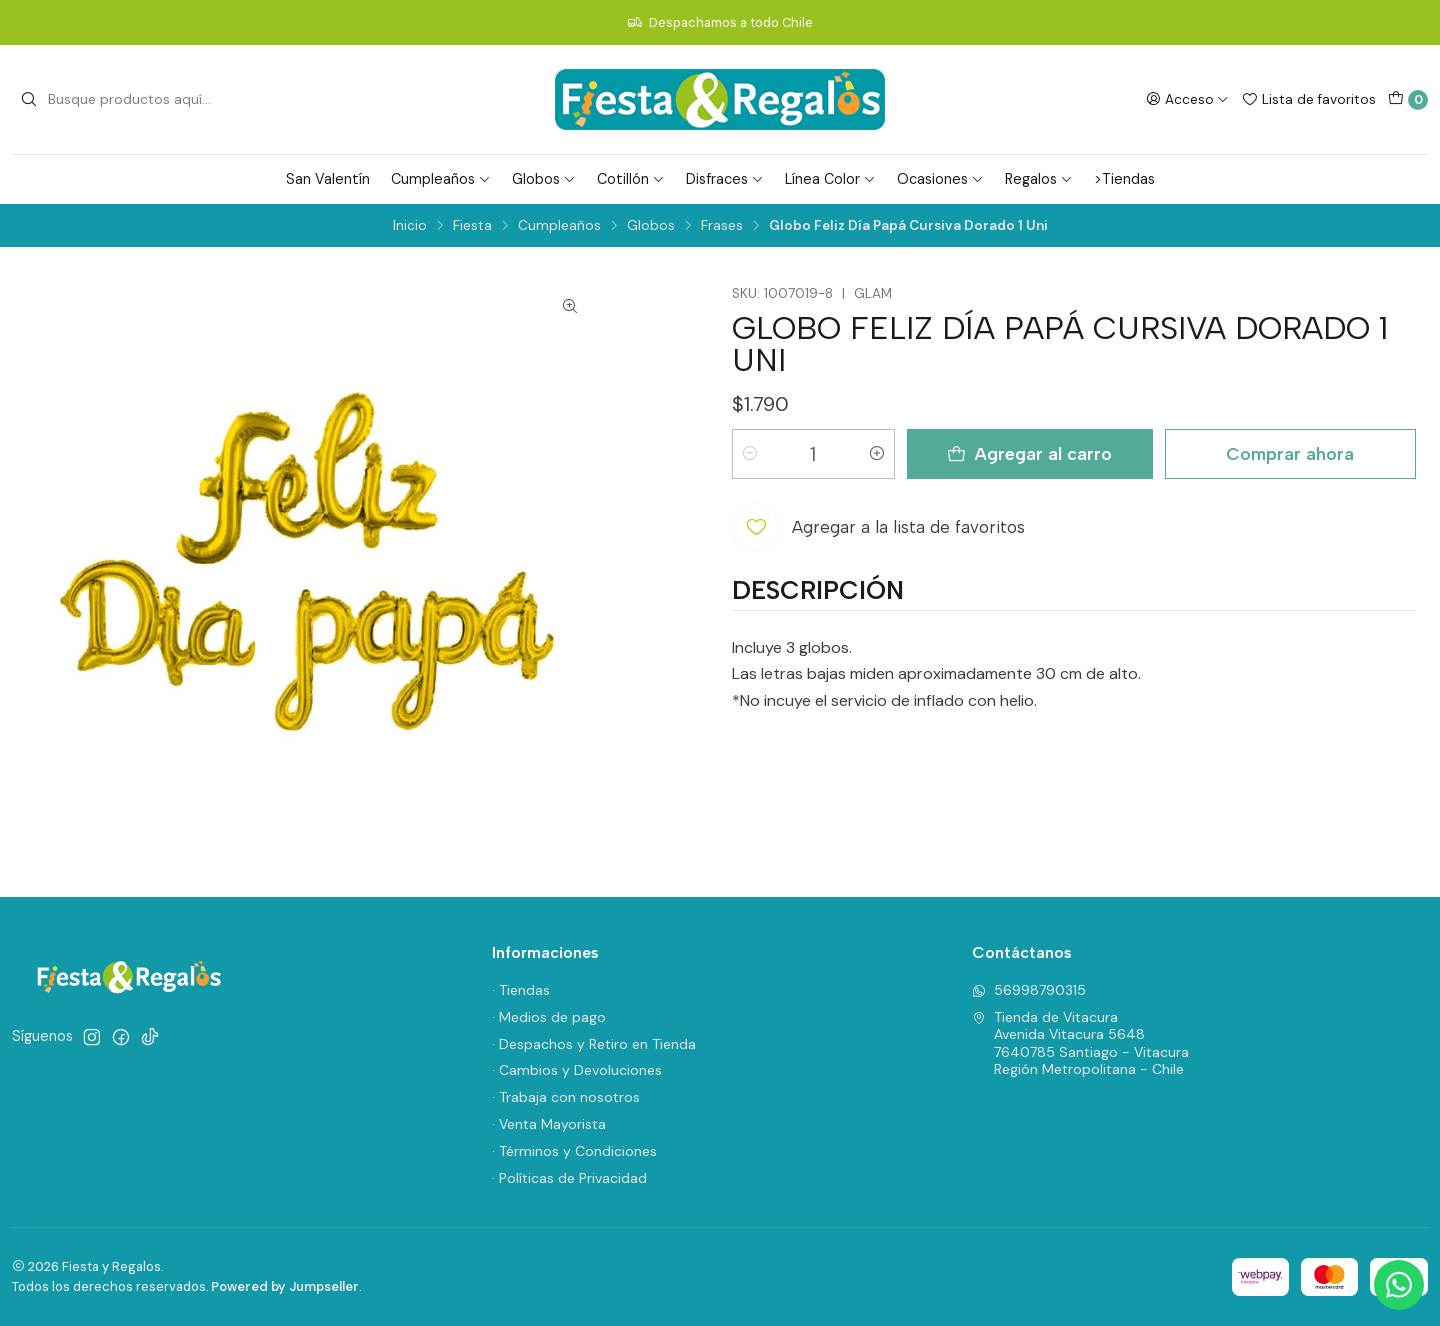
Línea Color (830, 179)
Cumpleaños (441, 179)
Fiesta (472, 226)
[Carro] (1408, 100)
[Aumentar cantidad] (877, 454)
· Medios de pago (549, 1017)
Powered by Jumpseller (285, 1286)
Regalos (1039, 179)
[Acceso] (1187, 99)
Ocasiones (940, 179)
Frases (722, 226)
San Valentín (328, 179)
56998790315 (1029, 990)
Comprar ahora (1290, 453)
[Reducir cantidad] (750, 454)
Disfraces (725, 179)
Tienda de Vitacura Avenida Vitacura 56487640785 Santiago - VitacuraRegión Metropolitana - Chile (1080, 1043)
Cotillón (631, 179)
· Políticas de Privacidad (569, 1178)
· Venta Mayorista (549, 1124)
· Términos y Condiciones (574, 1151)
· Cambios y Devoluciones (577, 1070)
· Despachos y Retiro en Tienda (594, 1044)
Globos (544, 179)
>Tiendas (1124, 179)
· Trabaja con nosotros (566, 1097)
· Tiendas (521, 990)
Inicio (410, 226)
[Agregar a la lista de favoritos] (878, 527)
